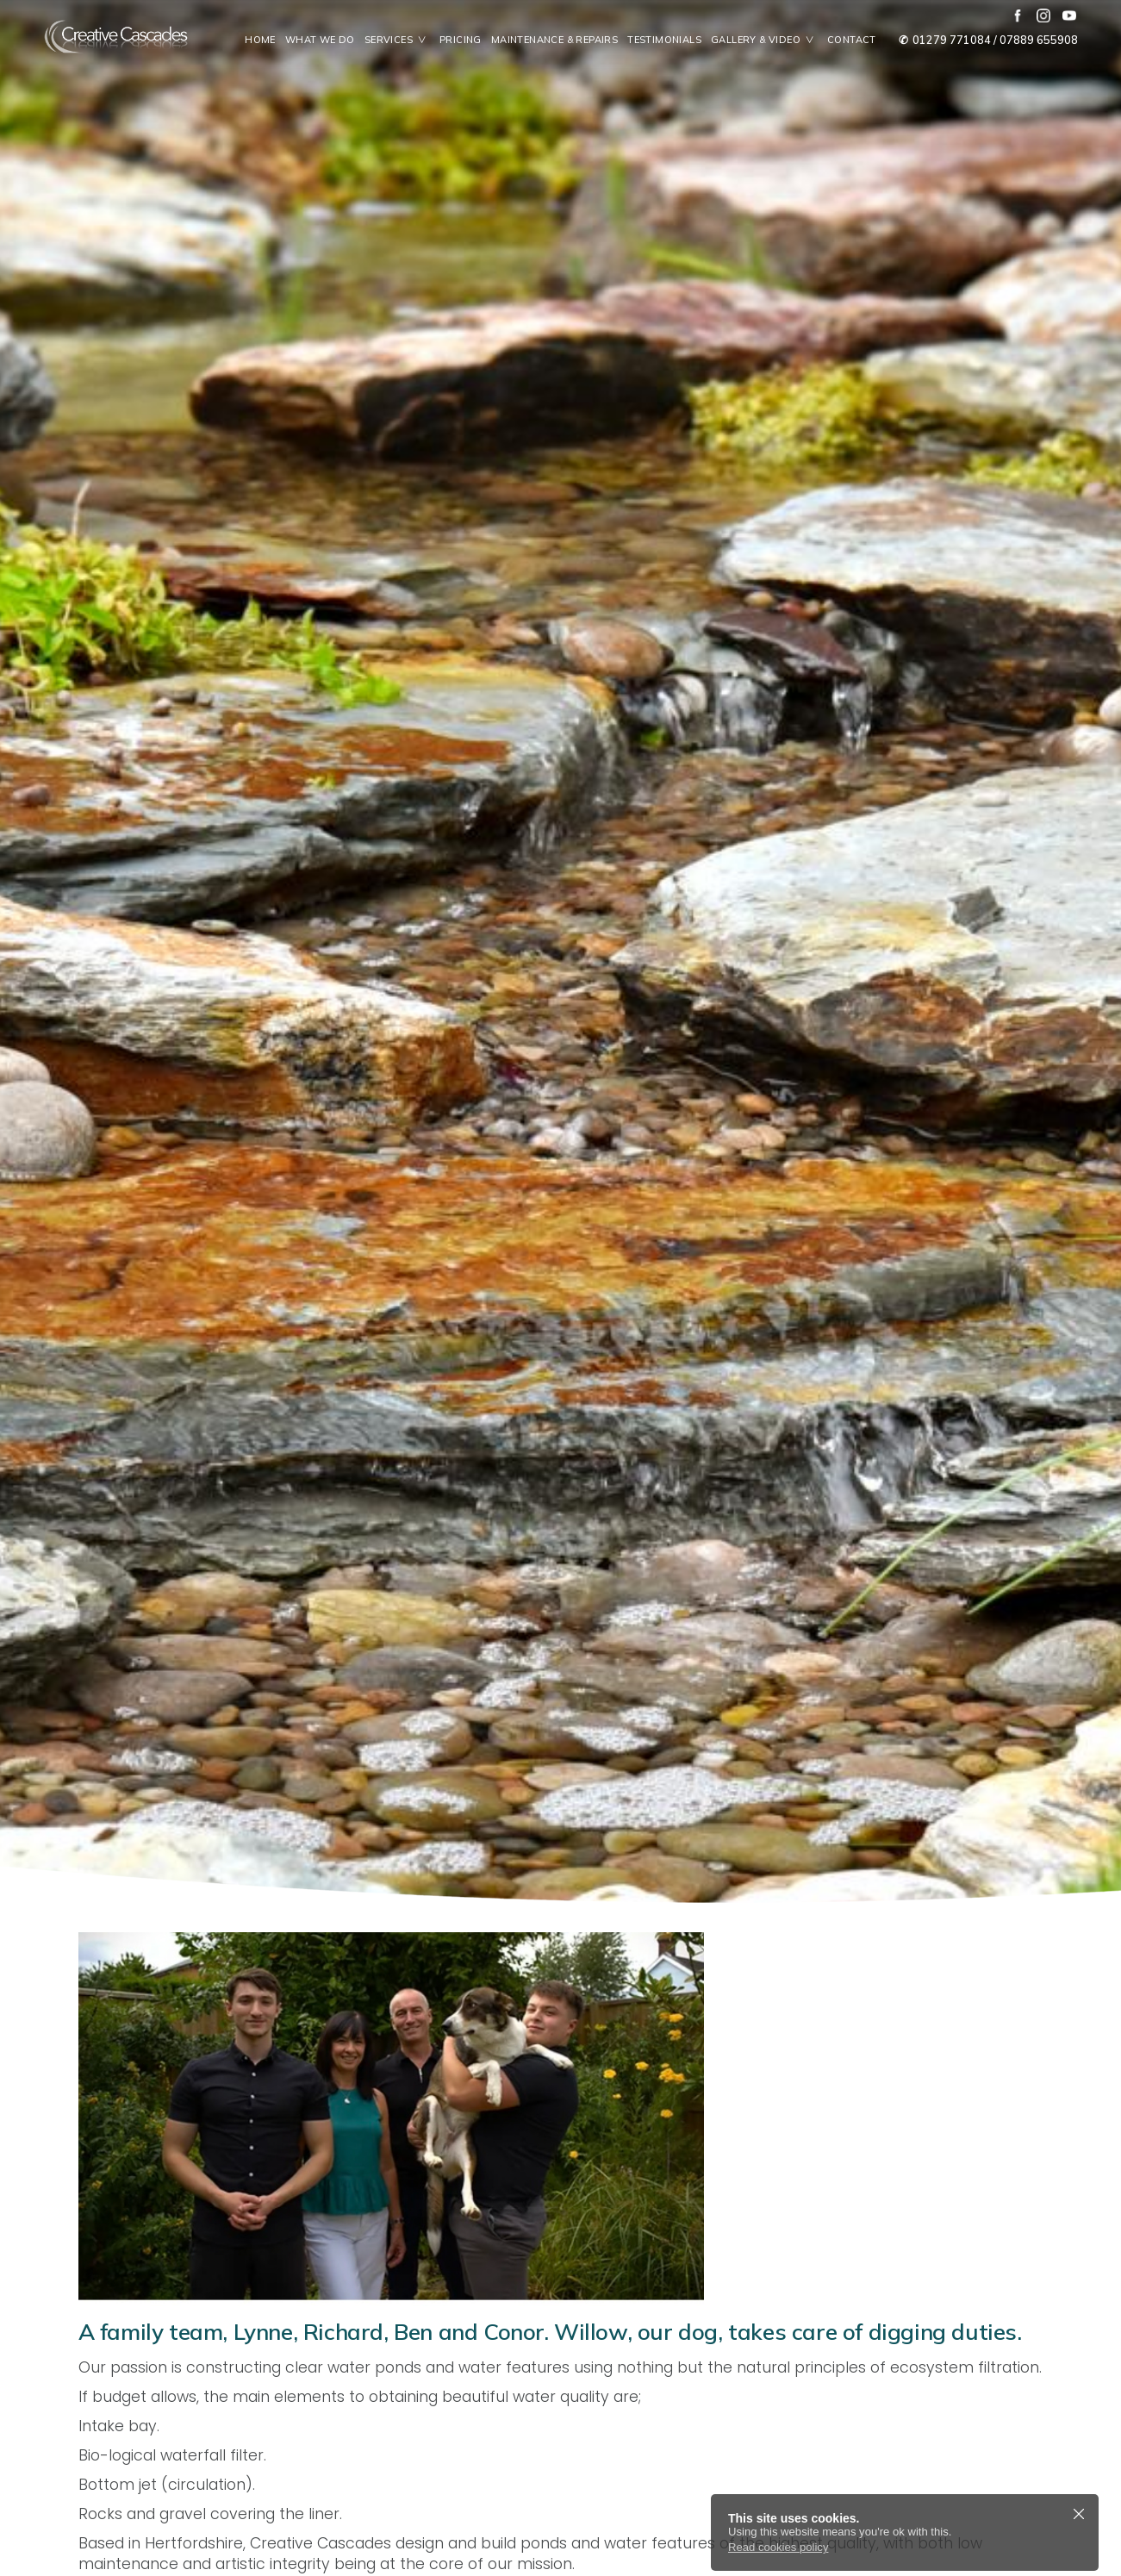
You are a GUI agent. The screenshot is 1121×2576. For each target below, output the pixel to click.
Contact (851, 40)
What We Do (320, 40)
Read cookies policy (778, 2547)
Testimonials (664, 40)
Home (260, 40)
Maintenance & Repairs (554, 40)
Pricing (460, 40)
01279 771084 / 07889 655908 (987, 40)
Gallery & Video (767, 39)
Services (399, 39)
